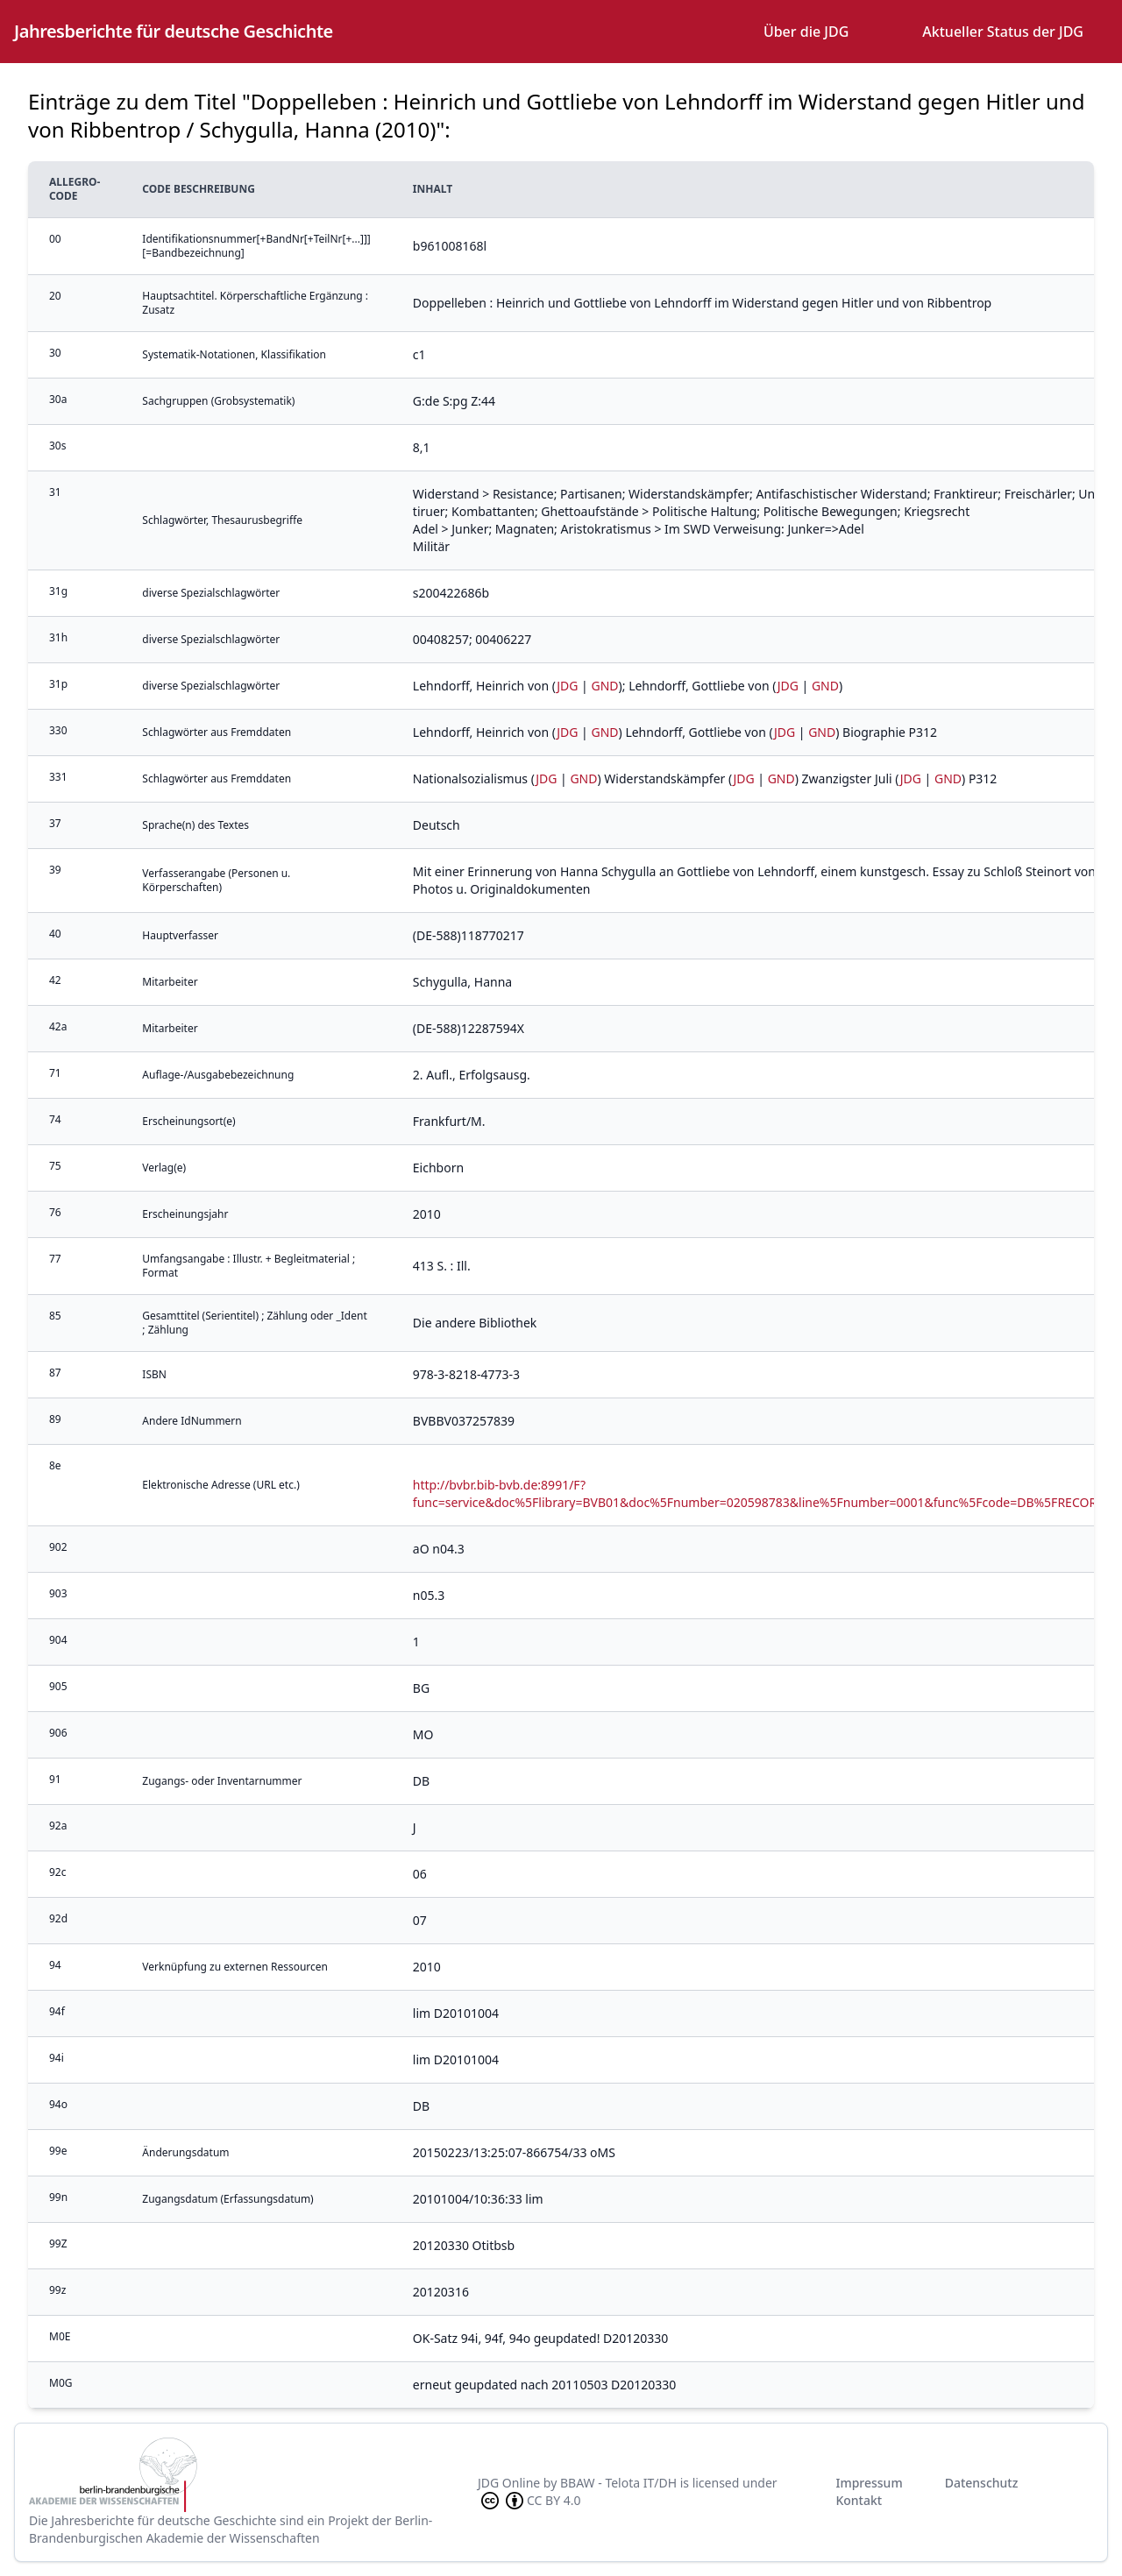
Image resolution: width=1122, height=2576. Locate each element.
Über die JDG (806, 31)
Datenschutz (982, 2482)
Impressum (868, 2482)
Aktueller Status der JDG (1002, 31)
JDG (567, 685)
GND (604, 685)
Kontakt (858, 2500)
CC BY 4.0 (529, 2500)
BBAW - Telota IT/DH (618, 2482)
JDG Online (509, 2482)
